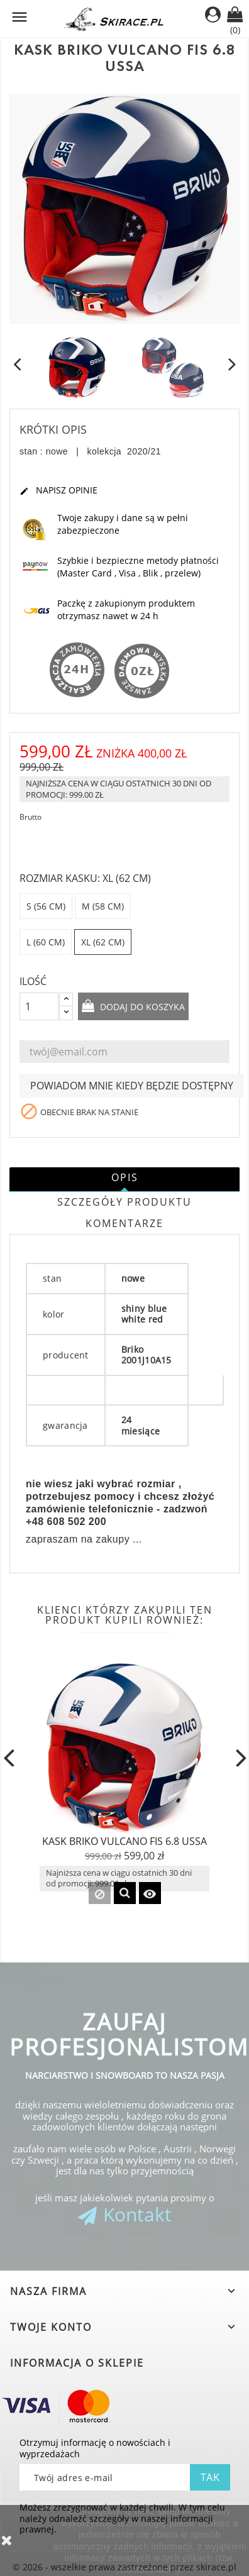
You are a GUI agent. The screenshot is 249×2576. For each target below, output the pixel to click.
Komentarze (124, 1223)
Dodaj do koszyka (141, 1007)
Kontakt (137, 2214)
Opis (124, 1177)
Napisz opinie (58, 490)
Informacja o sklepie (77, 2363)
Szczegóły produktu (124, 1202)
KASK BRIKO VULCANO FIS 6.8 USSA (124, 1841)
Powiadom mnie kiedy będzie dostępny (131, 1086)
